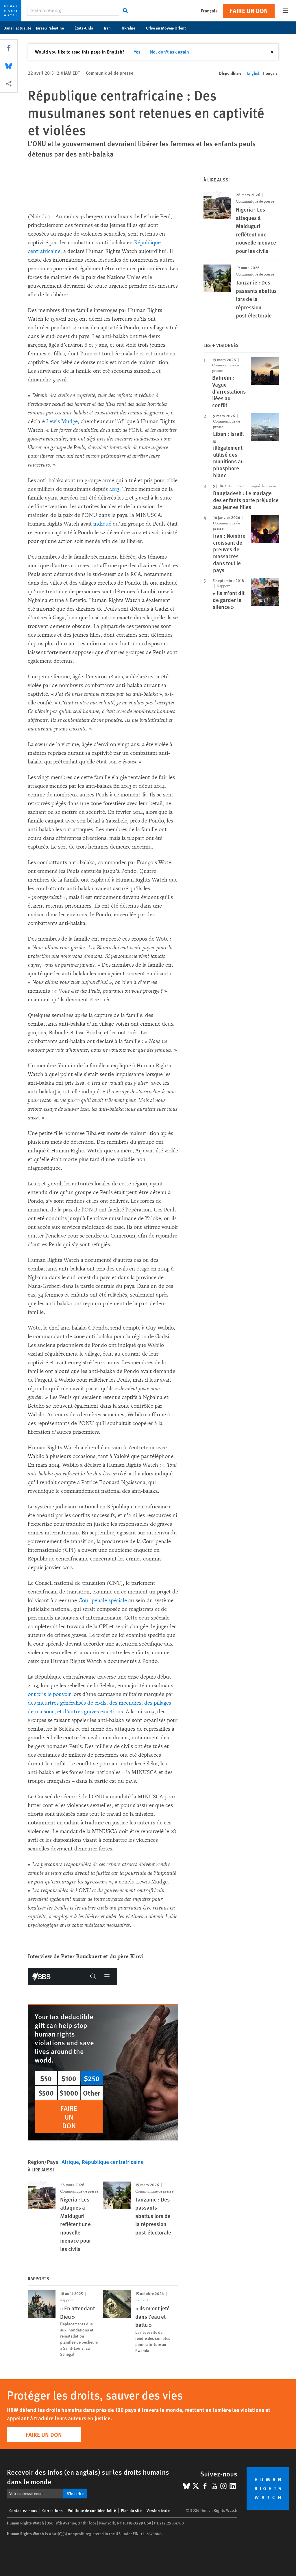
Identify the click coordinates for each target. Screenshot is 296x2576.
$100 (68, 2078)
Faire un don (249, 10)
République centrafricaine (113, 2162)
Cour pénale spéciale (102, 1600)
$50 (46, 2078)
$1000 (68, 2093)
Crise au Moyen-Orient (169, 28)
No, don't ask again (169, 51)
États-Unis (87, 28)
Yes (137, 51)
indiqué (102, 523)
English (253, 73)
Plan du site (131, 2510)
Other (91, 2093)
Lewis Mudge (62, 421)
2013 (114, 489)
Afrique (70, 2162)
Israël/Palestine (53, 28)
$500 (46, 2093)
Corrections (52, 2510)
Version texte (158, 2510)
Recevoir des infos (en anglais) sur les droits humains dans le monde (88, 2476)
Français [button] (209, 10)
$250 (91, 2078)
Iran (110, 28)
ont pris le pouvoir (49, 1694)
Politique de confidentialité (92, 2510)
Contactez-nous (23, 2510)
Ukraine (131, 28)
